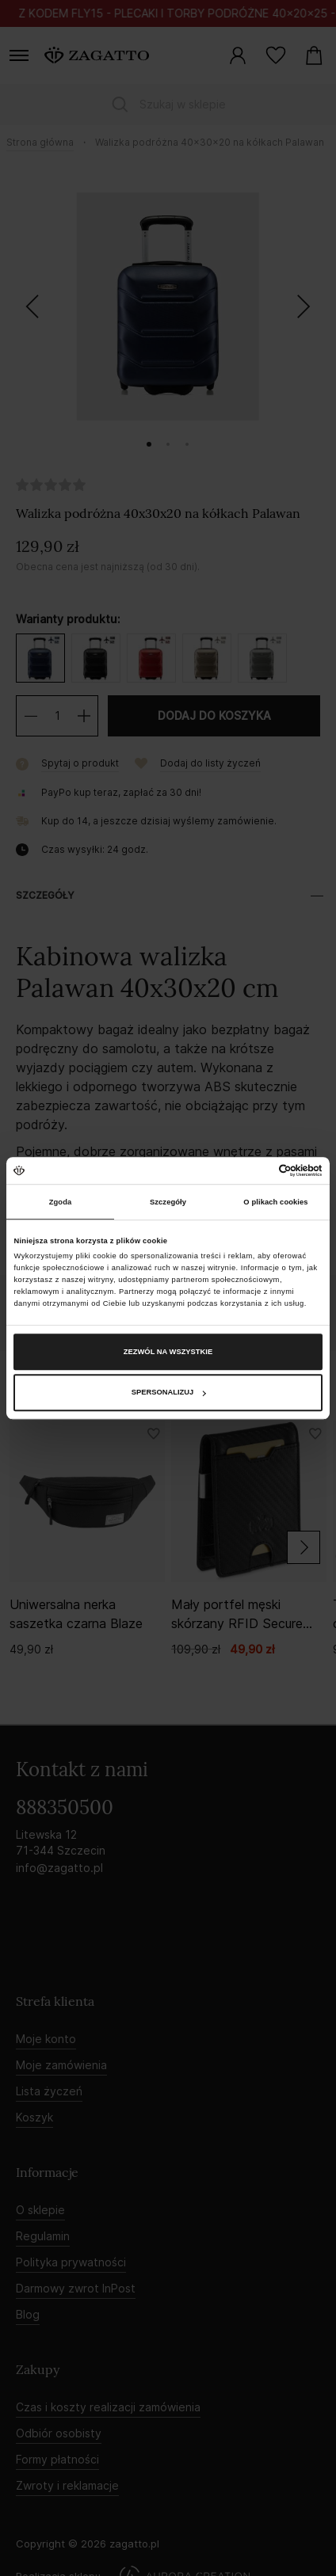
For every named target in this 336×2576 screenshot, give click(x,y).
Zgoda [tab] (60, 1202)
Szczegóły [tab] (168, 1202)
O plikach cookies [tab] (275, 1202)
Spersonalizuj (169, 1393)
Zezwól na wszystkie (168, 1352)
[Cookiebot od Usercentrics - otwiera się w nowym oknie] (253, 1170)
